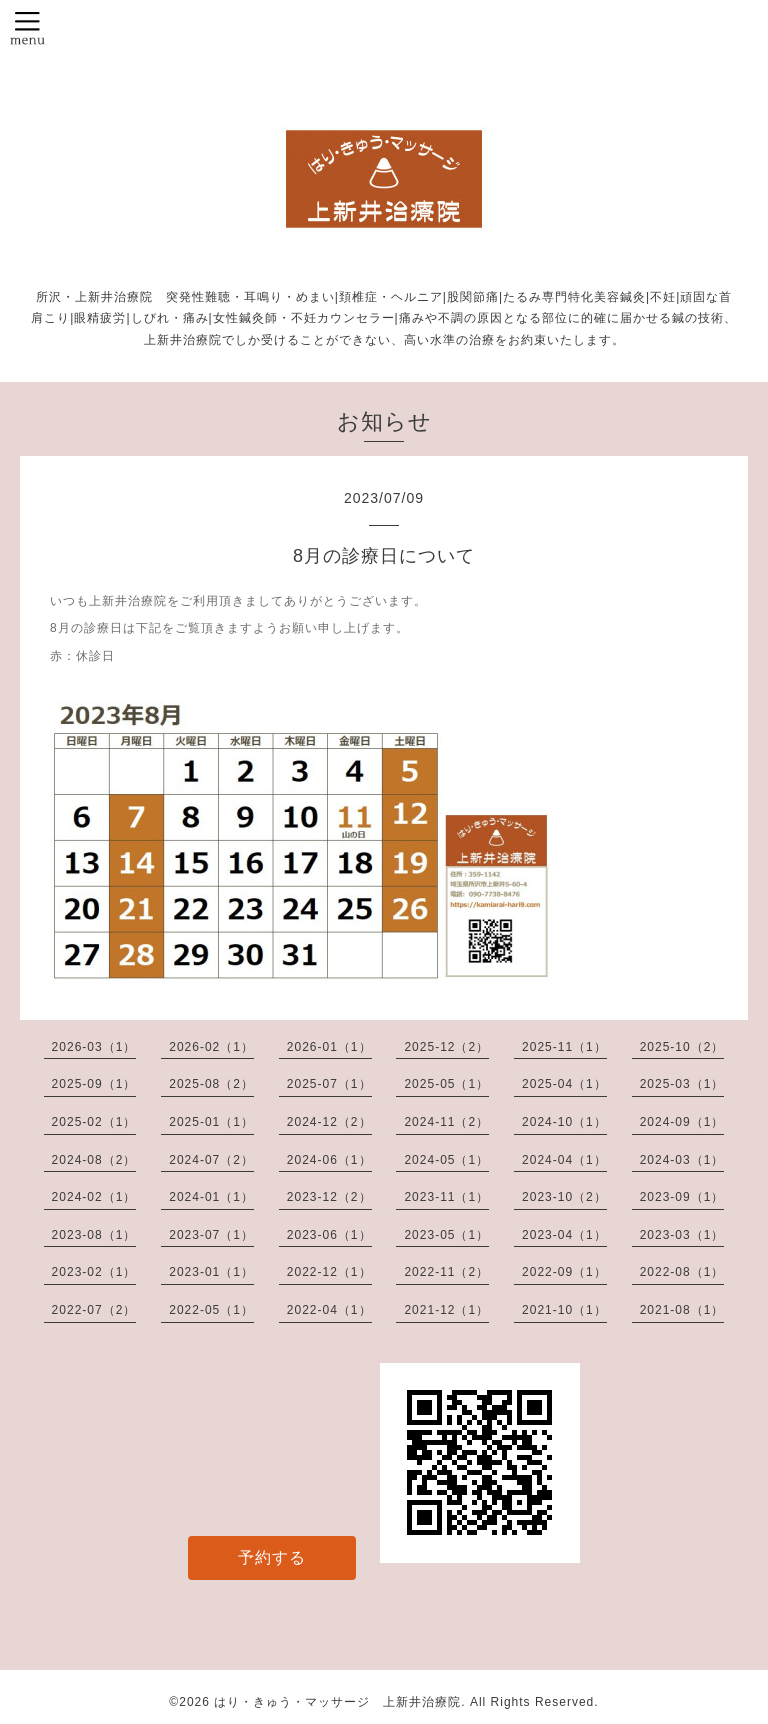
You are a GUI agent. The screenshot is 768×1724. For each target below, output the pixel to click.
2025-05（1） (446, 1084)
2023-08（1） (94, 1235)
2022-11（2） (446, 1272)
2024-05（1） (446, 1160)
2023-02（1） (94, 1272)
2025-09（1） (94, 1084)
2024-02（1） (94, 1197)
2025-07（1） (329, 1084)
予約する (272, 1557)
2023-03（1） (682, 1235)
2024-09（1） (682, 1122)
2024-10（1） (564, 1122)
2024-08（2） (94, 1160)
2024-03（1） (682, 1160)
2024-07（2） (211, 1160)
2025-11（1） (564, 1047)
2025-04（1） (564, 1084)
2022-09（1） (564, 1272)
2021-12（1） (446, 1310)
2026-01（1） (329, 1047)
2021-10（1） (564, 1310)
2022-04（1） (329, 1310)
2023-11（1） (446, 1197)
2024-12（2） (329, 1122)
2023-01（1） (211, 1272)
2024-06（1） (329, 1160)
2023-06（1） (329, 1235)
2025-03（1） (682, 1084)
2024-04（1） (564, 1160)
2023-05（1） (446, 1235)
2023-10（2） (564, 1197)
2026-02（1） (211, 1047)
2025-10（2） (682, 1047)
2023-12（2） (329, 1197)
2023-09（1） (682, 1197)
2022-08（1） (682, 1272)
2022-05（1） (211, 1310)
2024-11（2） (446, 1122)
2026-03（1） (94, 1047)
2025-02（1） (94, 1122)
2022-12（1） (329, 1272)
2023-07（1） (211, 1235)
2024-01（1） (211, 1197)
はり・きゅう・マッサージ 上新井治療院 (337, 1702)
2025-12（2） (446, 1047)
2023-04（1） (564, 1235)
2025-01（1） (211, 1122)
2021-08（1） (682, 1310)
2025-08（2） (211, 1084)
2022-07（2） (94, 1310)
